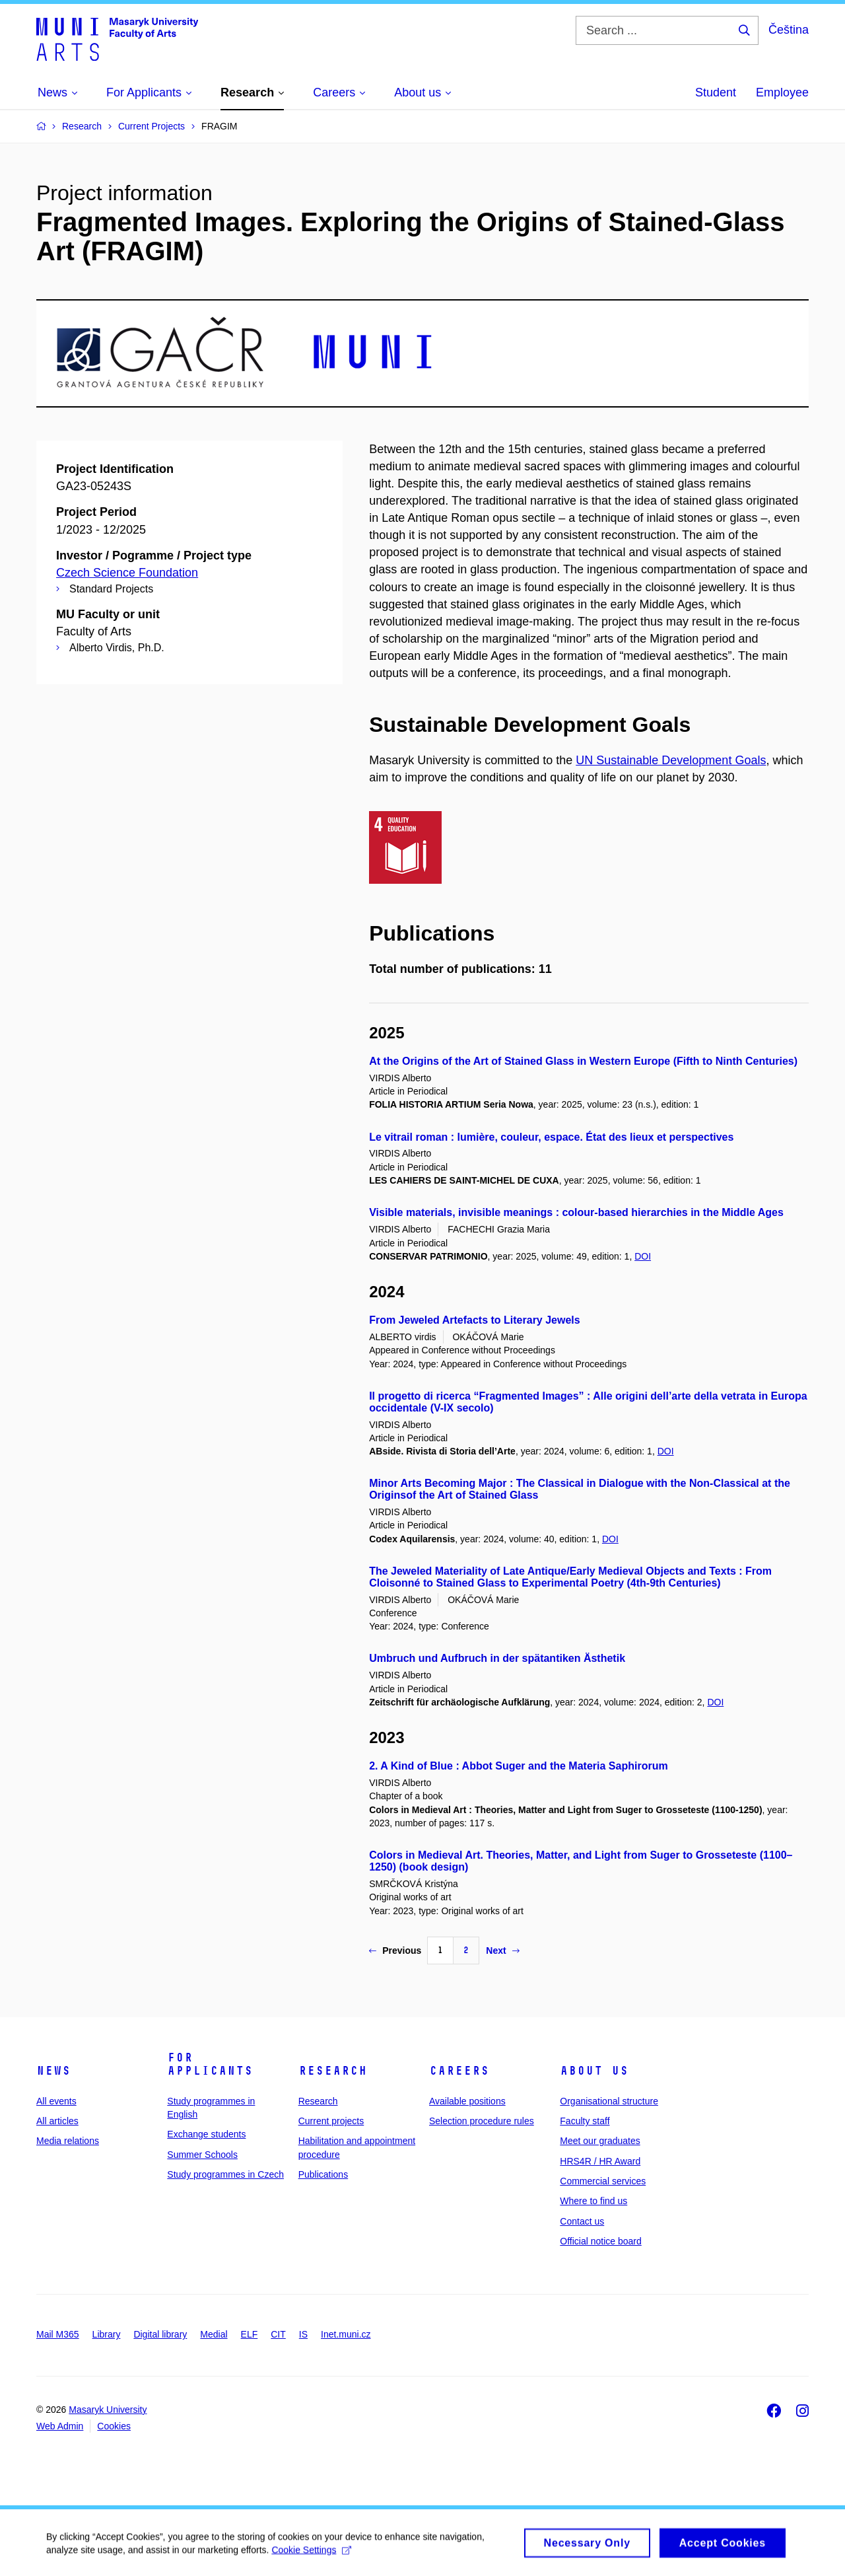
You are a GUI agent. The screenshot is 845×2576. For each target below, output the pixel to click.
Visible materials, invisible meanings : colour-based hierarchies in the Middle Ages (576, 1212)
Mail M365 (57, 2334)
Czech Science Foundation (127, 572)
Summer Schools (202, 2154)
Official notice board (600, 2241)
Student (715, 92)
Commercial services (603, 2181)
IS (303, 2334)
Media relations (67, 2140)
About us (594, 2070)
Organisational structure (609, 2101)
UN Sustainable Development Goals (671, 760)
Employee (782, 92)
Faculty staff (584, 2121)
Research (332, 2070)
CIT (278, 2334)
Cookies (114, 2426)
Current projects (331, 2121)
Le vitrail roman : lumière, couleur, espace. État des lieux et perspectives (551, 1137)
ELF (249, 2334)
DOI (642, 1256)
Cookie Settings (311, 2555)
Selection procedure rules (481, 2121)
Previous (395, 1950)
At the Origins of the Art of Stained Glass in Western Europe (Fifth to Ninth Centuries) (583, 1061)
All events (56, 2101)
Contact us (582, 2221)
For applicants (210, 2064)
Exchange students (206, 2134)
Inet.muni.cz (345, 2334)
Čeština (788, 29)
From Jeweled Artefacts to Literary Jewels (474, 1320)
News (53, 2070)
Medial (213, 2334)
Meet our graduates (600, 2140)
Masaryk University (108, 2409)
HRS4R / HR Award (600, 2161)
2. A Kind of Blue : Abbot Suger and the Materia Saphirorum (518, 1765)
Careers (459, 2070)
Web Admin (59, 2426)
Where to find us (593, 2201)
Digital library (160, 2334)
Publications (323, 2174)
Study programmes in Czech (225, 2174)
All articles (57, 2121)
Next (502, 1950)
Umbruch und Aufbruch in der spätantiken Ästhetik (497, 1658)
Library (106, 2334)
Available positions (467, 2101)
